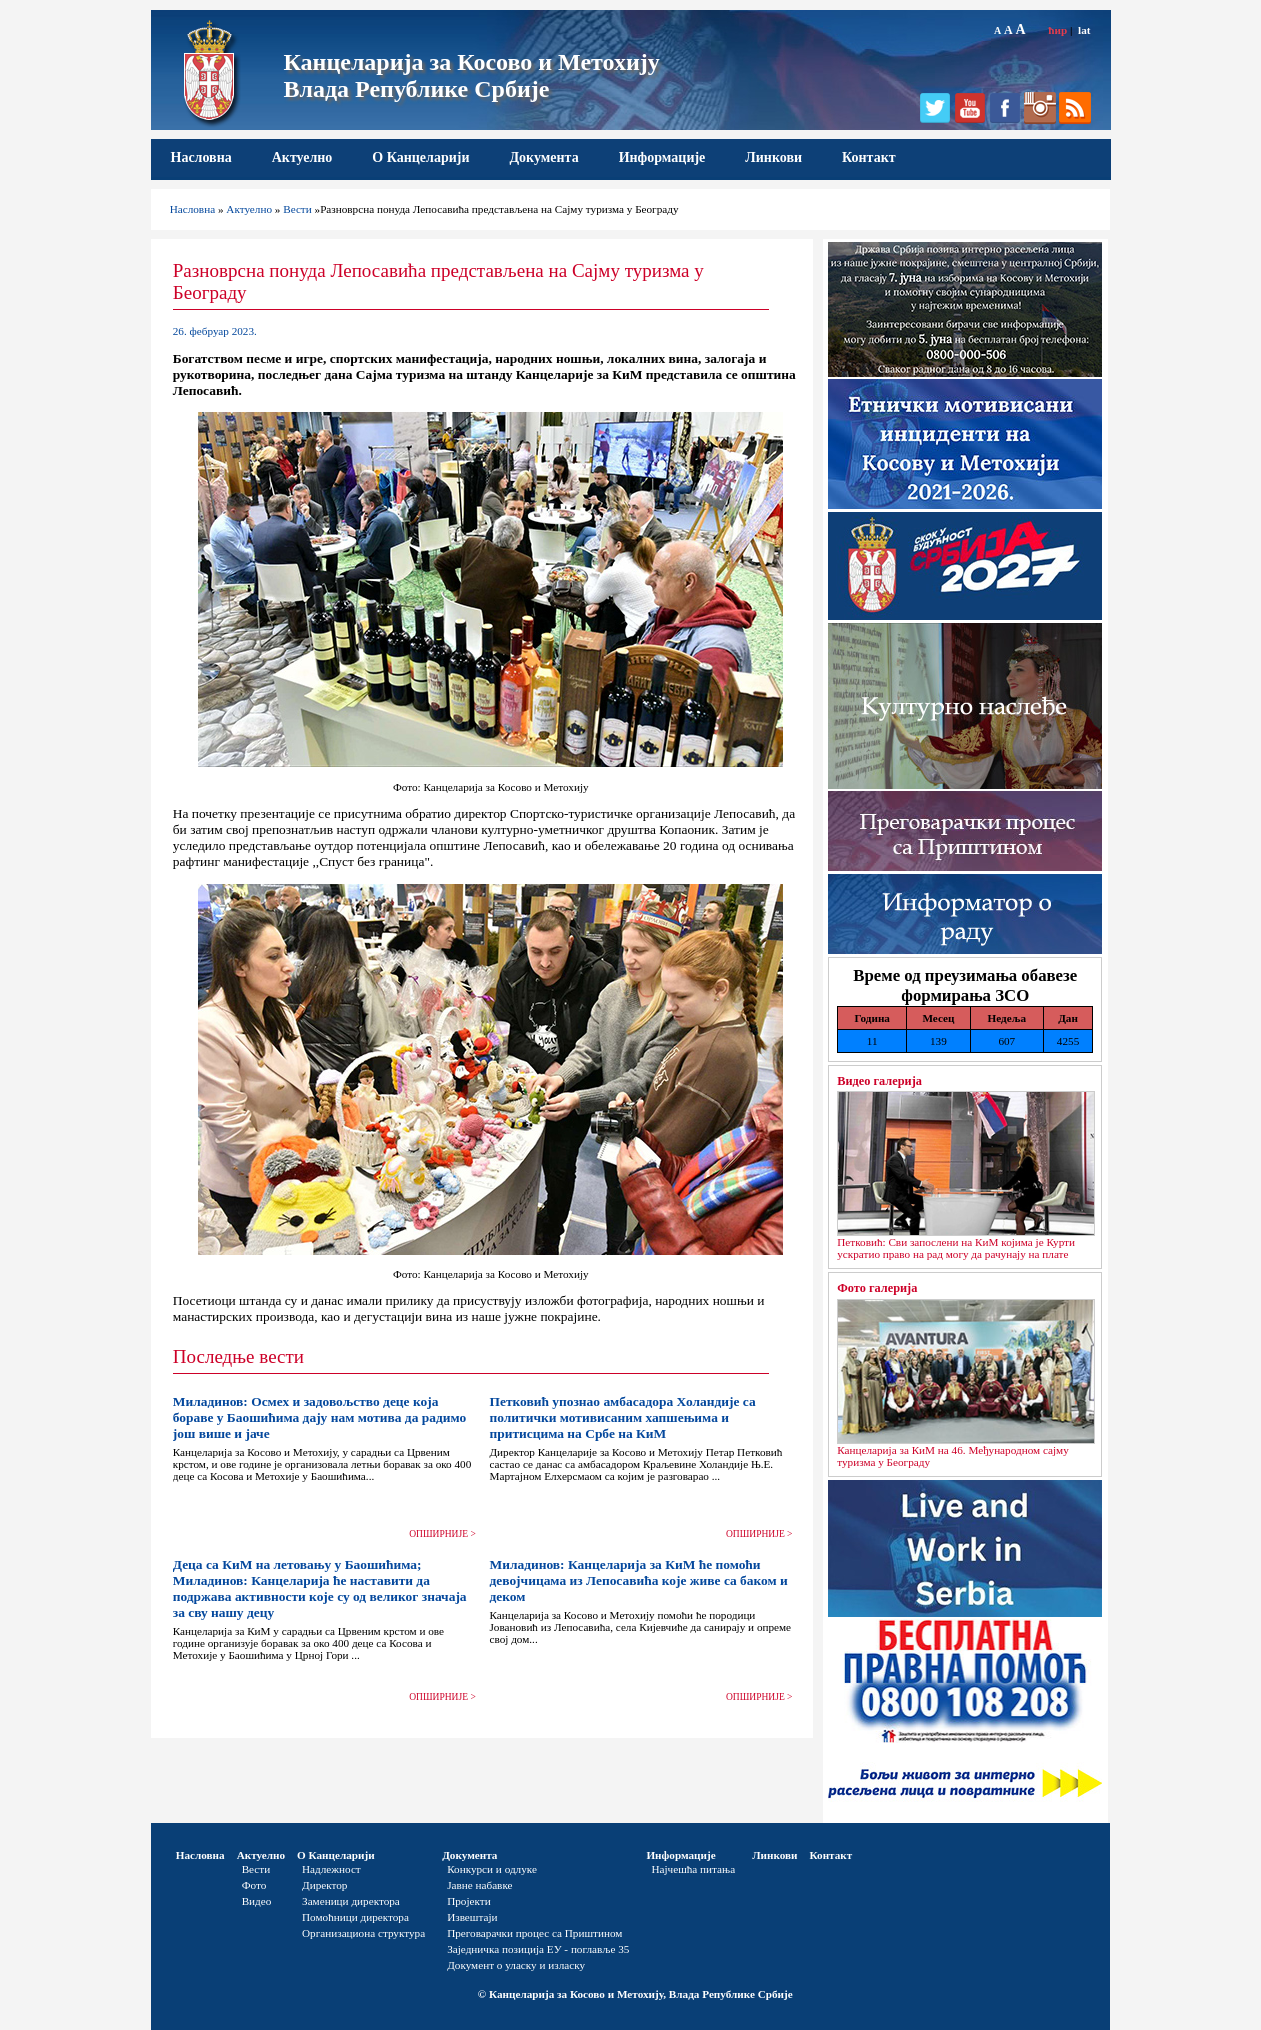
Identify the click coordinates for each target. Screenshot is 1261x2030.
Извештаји (472, 1917)
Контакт (869, 157)
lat (1084, 30)
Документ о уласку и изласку (516, 1965)
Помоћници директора (355, 1917)
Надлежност (331, 1869)
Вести (297, 209)
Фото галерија (877, 1288)
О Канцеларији (420, 157)
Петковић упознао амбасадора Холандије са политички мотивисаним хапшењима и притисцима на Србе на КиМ (622, 1417)
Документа (543, 157)
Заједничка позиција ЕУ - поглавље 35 (538, 1949)
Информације (662, 157)
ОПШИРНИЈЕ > (442, 1534)
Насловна (201, 157)
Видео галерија (879, 1081)
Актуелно (302, 157)
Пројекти (469, 1901)
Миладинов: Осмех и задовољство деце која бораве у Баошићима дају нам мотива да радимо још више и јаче (319, 1417)
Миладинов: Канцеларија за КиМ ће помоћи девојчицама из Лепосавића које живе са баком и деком (638, 1580)
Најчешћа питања (693, 1869)
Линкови (773, 157)
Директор (324, 1885)
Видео (257, 1901)
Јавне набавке (479, 1885)
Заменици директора (351, 1901)
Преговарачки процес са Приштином (534, 1933)
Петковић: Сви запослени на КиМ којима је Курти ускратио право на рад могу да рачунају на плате (956, 1248)
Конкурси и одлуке (492, 1869)
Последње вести (238, 1356)
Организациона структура (363, 1933)
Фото (254, 1885)
